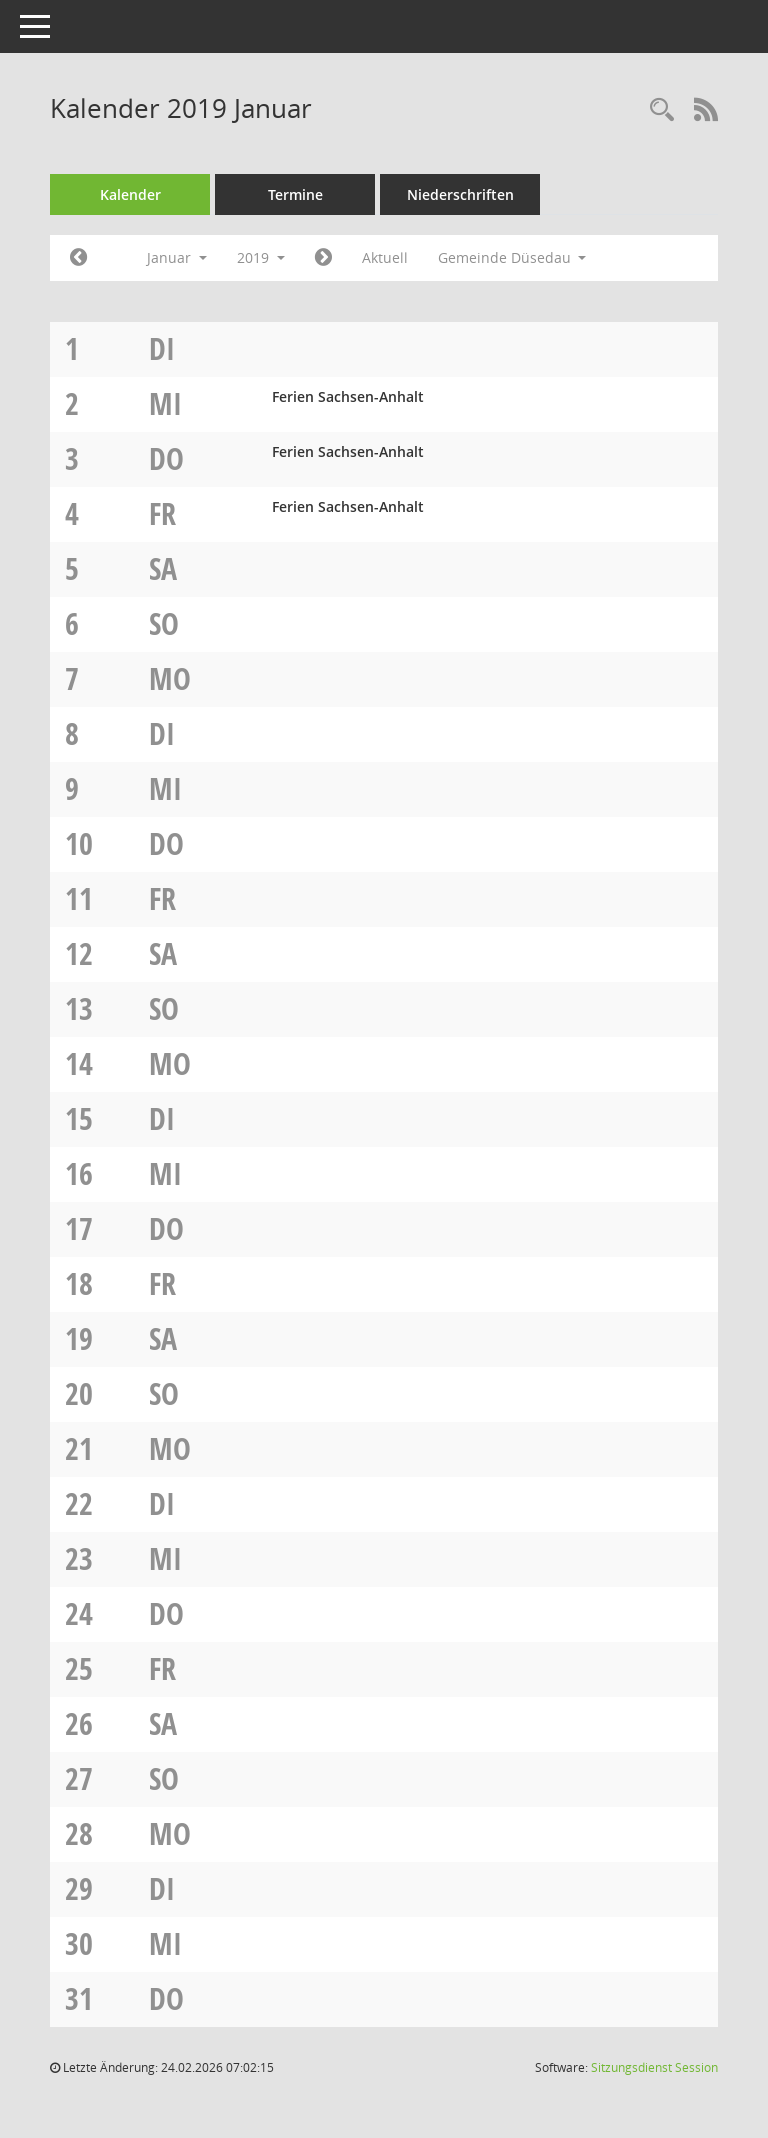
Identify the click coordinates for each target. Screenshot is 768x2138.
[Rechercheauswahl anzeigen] (662, 110)
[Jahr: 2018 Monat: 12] (78, 258)
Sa (163, 568)
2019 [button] (261, 257)
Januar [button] (177, 257)
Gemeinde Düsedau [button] (512, 257)
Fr (162, 513)
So (164, 623)
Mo (170, 678)
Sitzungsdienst (654, 2067)
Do (166, 458)
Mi (165, 403)
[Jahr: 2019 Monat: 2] (323, 258)
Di (162, 348)
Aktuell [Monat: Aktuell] (385, 257)
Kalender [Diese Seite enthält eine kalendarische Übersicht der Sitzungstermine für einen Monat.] (130, 194)
